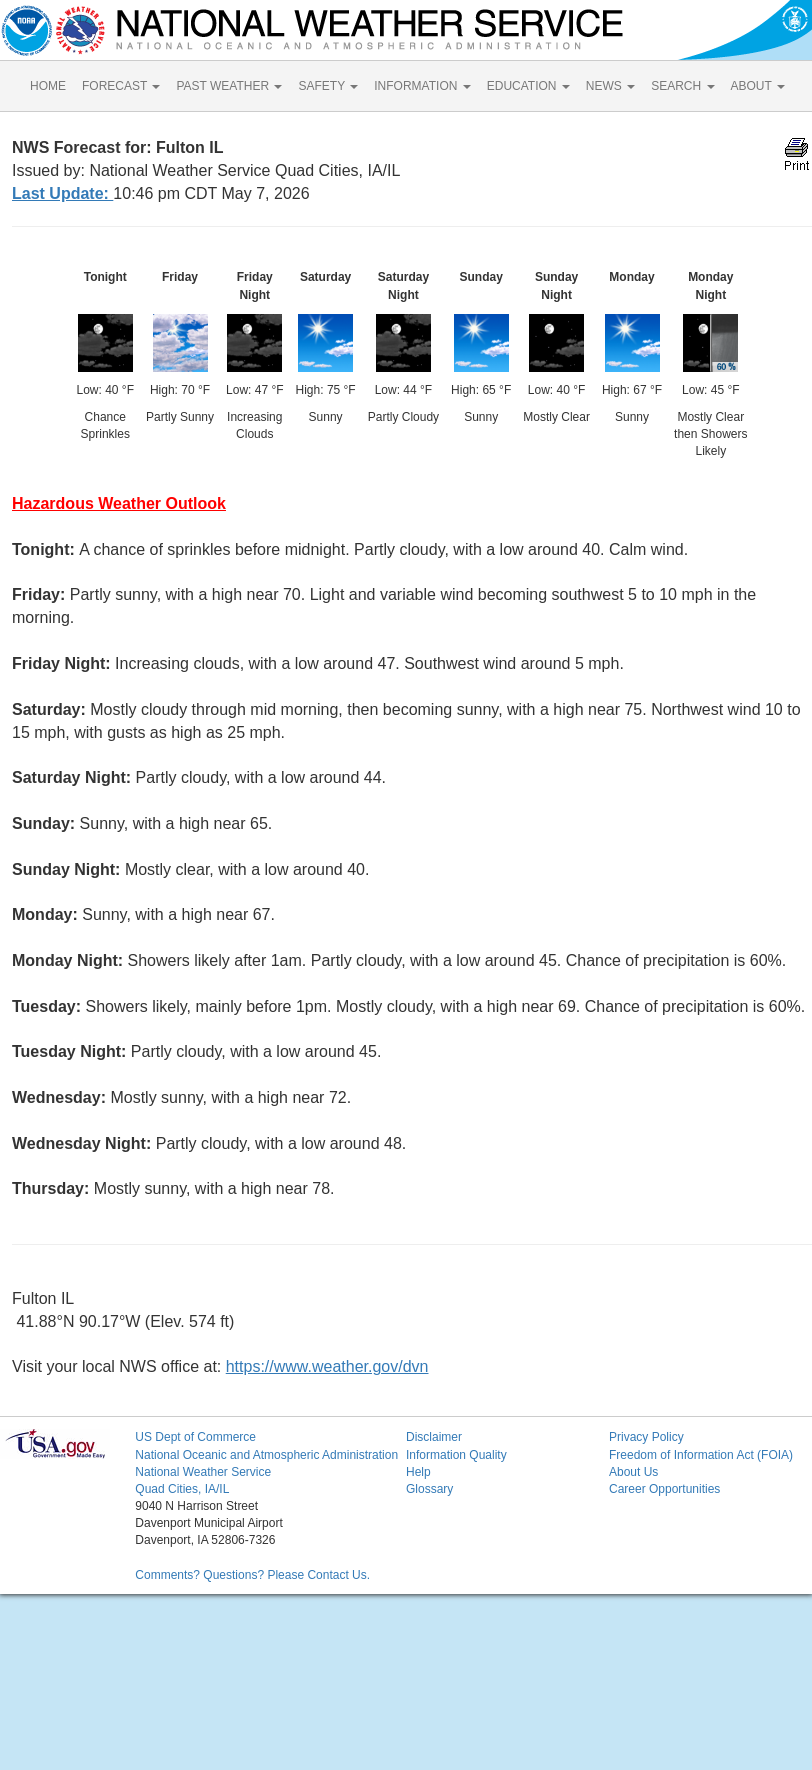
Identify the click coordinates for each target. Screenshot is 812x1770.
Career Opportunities (664, 1489)
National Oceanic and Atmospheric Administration (266, 1455)
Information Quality (456, 1455)
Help (418, 1472)
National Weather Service (203, 1472)
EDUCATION (528, 86)
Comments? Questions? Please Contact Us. (252, 1575)
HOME (48, 86)
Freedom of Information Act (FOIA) (701, 1455)
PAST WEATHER (229, 86)
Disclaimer (434, 1437)
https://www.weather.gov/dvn (327, 1366)
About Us (633, 1472)
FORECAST (121, 86)
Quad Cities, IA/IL (182, 1489)
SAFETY (328, 86)
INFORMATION (422, 86)
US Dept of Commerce (195, 1437)
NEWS (610, 86)
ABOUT (758, 86)
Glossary (429, 1489)
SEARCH (682, 86)
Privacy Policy (646, 1437)
